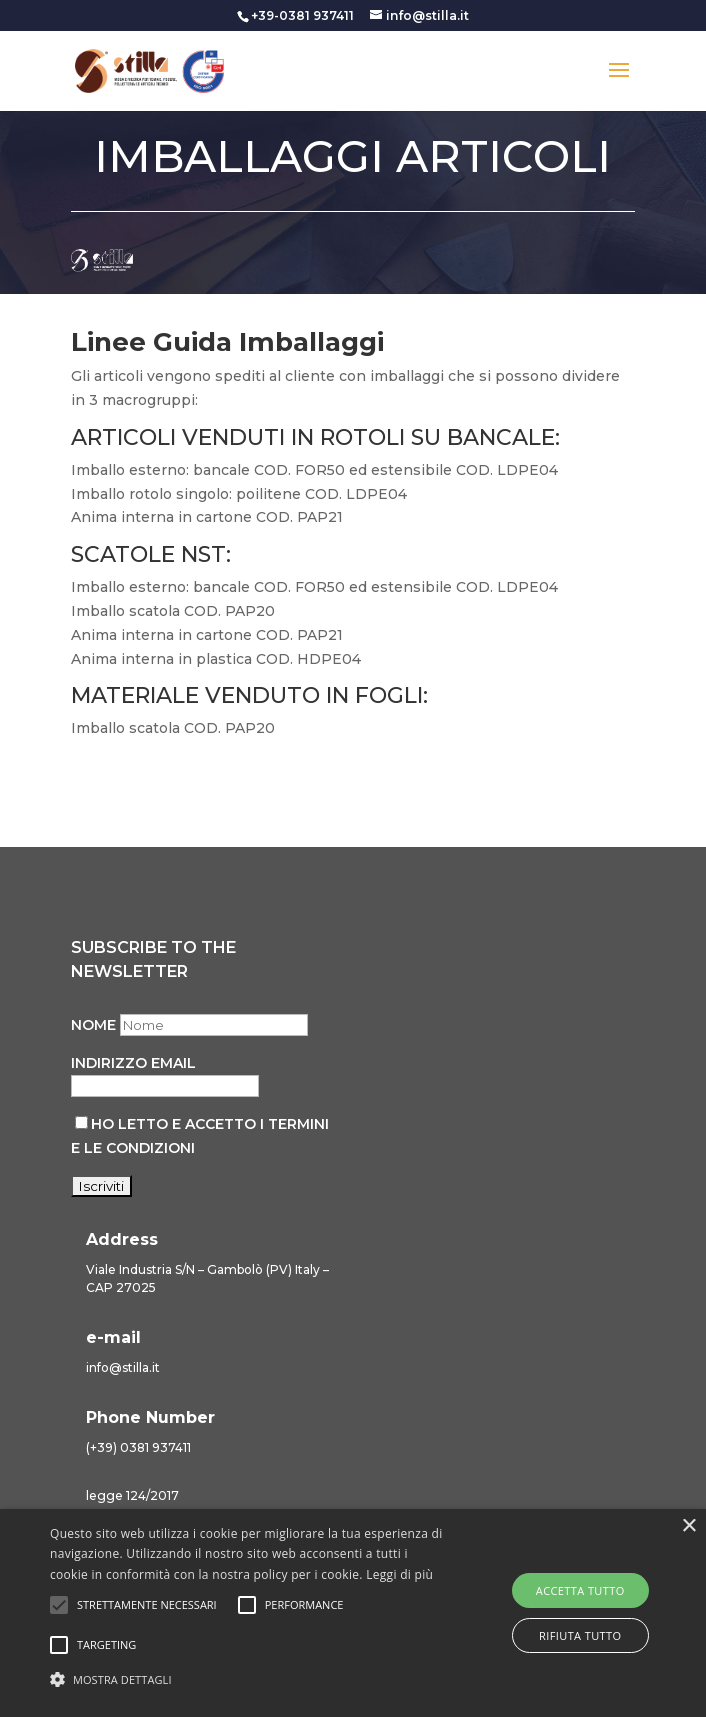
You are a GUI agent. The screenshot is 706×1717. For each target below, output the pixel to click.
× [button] (688, 1526)
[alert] (353, 1613)
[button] (247, 1680)
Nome (93, 1025)
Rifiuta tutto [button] (580, 1635)
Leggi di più (399, 1574)
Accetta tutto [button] (580, 1590)
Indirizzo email (133, 1063)
